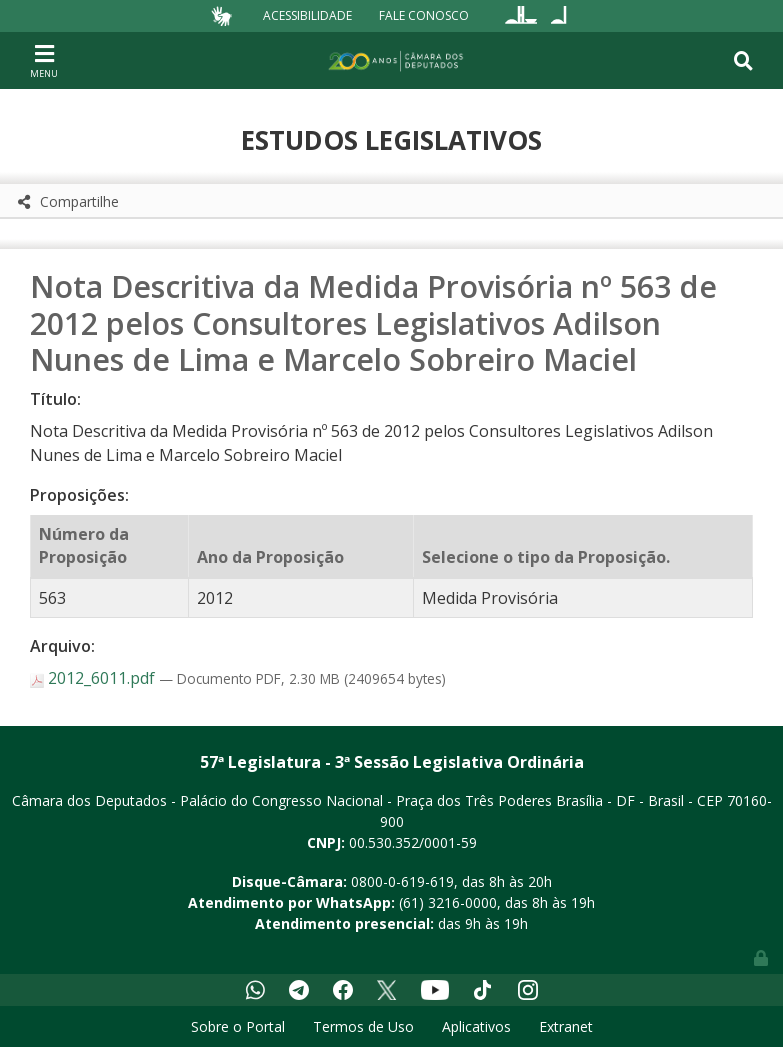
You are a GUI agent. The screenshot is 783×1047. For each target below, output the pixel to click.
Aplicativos (476, 1026)
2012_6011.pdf (94, 678)
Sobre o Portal (238, 1026)
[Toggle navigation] (44, 60)
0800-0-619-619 (402, 881)
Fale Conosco (424, 15)
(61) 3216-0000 (448, 902)
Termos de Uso (363, 1026)
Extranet (566, 1026)
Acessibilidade (307, 15)
